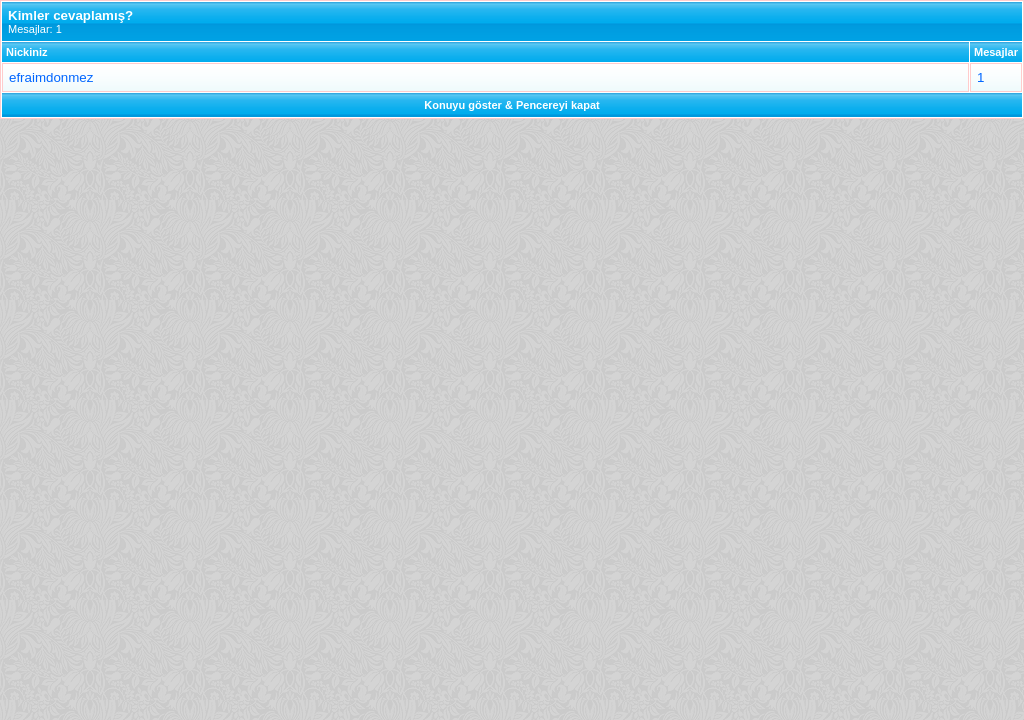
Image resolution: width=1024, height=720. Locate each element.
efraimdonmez (51, 77)
